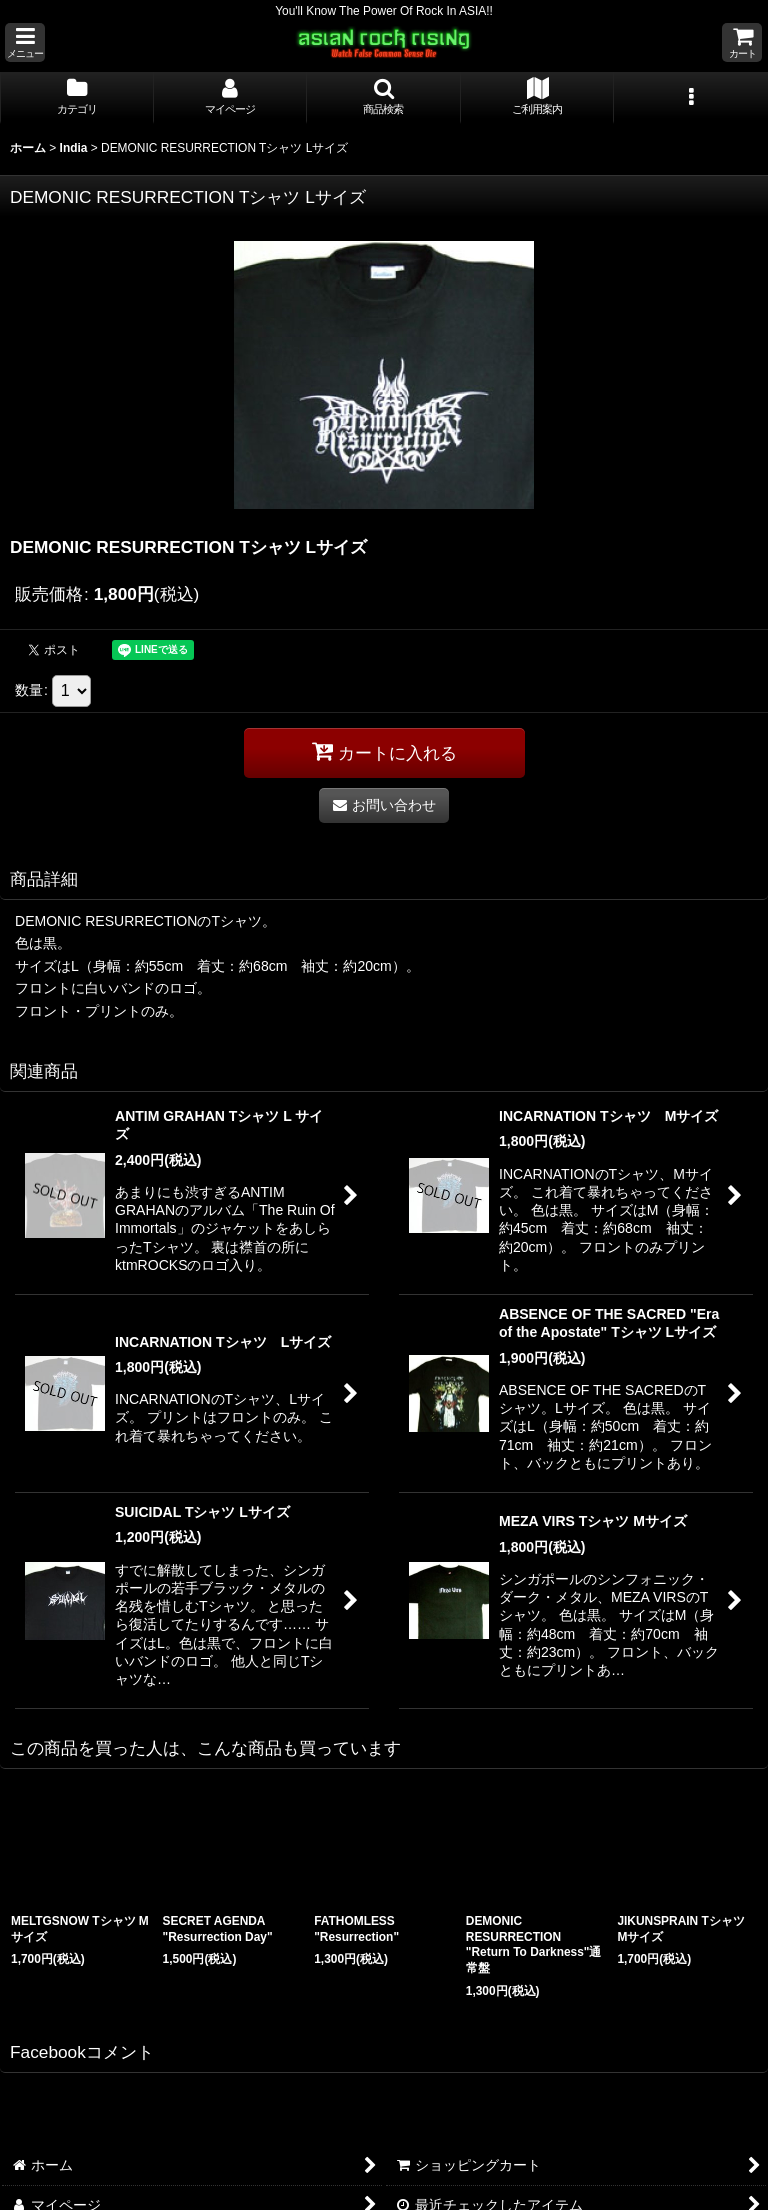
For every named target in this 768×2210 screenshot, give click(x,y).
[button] (25, 42)
